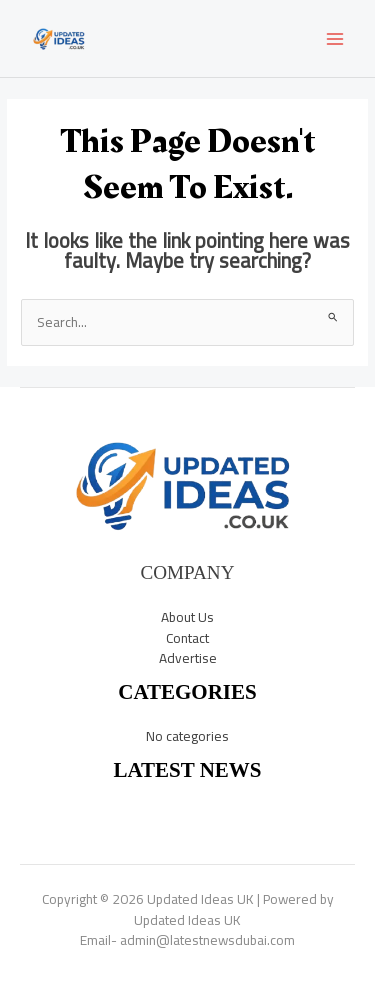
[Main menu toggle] (335, 38)
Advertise (188, 658)
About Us (187, 617)
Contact (187, 638)
